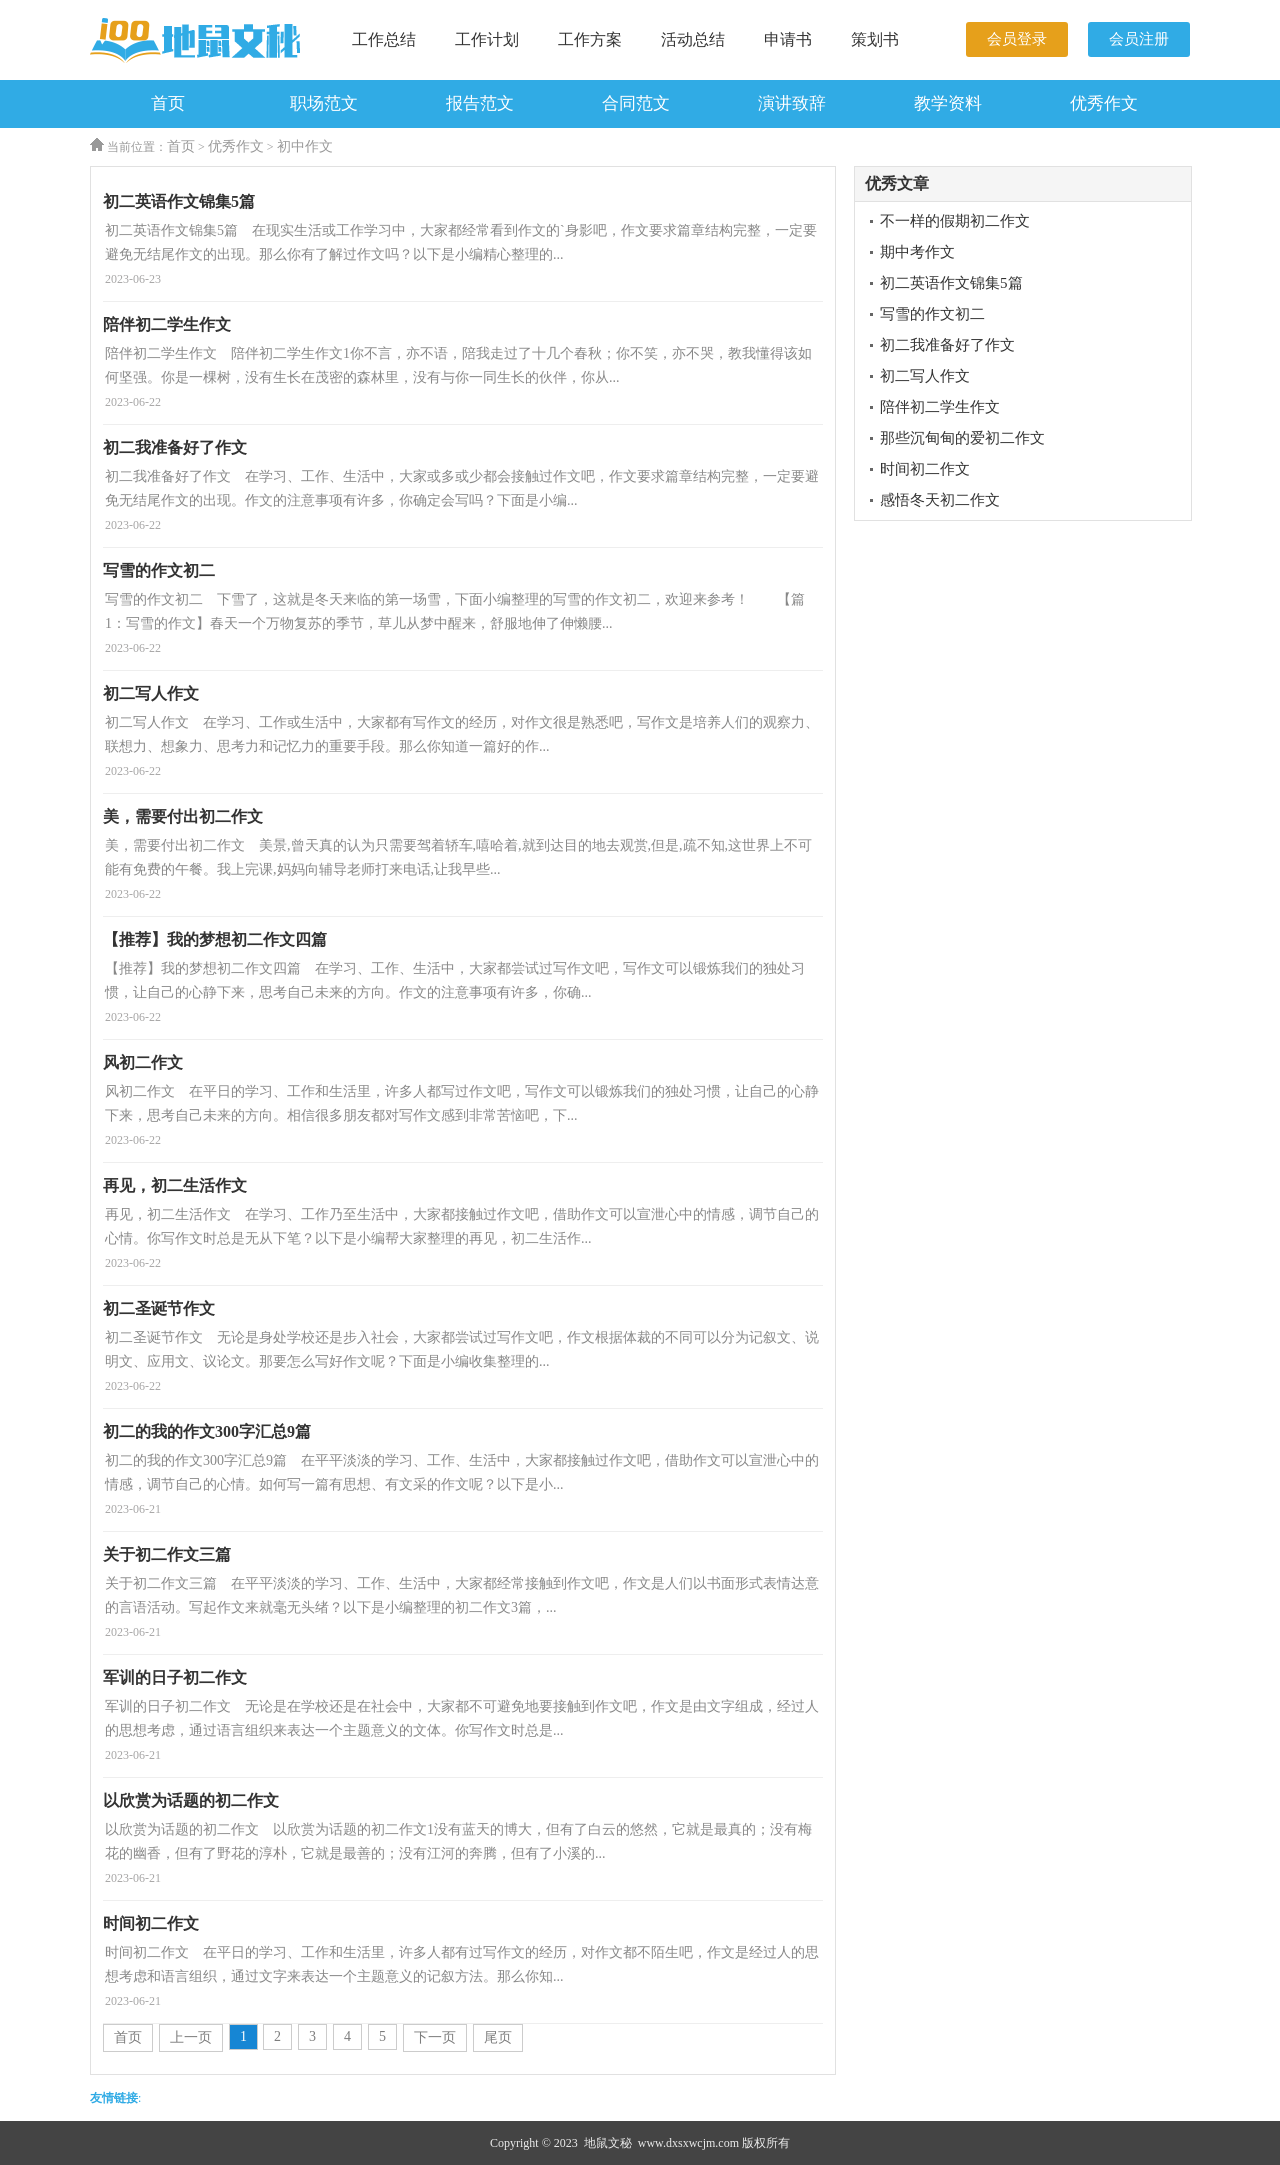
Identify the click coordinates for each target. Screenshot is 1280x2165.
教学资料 (948, 103)
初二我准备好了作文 (947, 345)
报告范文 (480, 103)
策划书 (875, 39)
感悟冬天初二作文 (940, 500)
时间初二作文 (925, 469)
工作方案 (590, 39)
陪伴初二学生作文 (940, 407)
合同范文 (636, 103)
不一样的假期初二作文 (955, 221)
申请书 (788, 39)
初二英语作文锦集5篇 (951, 283)
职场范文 (324, 103)
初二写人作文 (925, 376)
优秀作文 (1104, 103)
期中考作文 (917, 252)
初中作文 (305, 146)
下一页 (435, 2037)
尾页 (498, 2037)
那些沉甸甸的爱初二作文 (962, 438)
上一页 (191, 2037)
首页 (168, 103)
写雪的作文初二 (932, 314)
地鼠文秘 (608, 2143)
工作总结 (384, 39)
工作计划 (487, 39)
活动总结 (693, 39)
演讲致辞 (792, 103)
